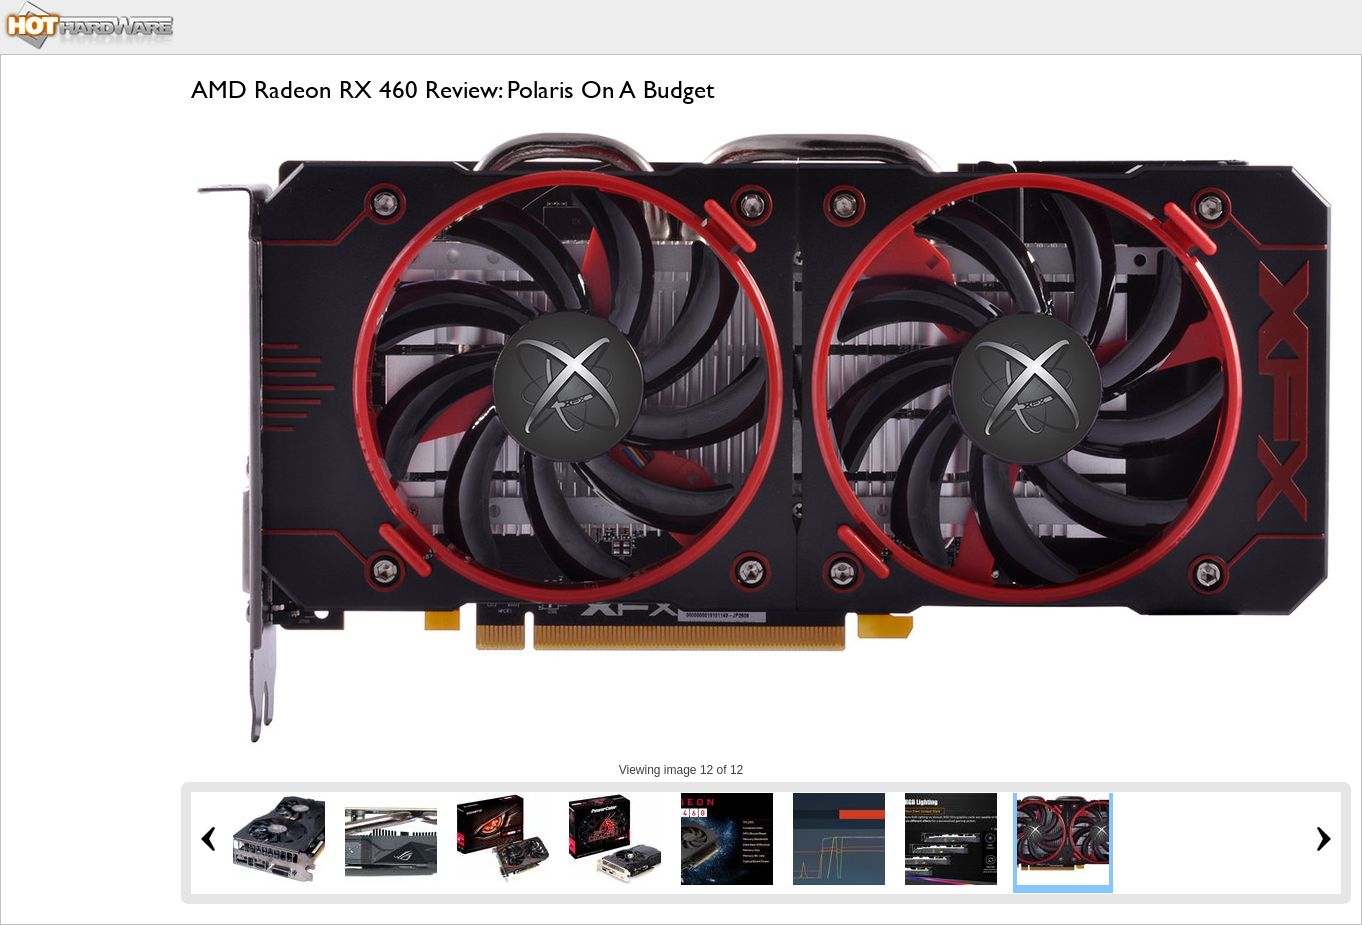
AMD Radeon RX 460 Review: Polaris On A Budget (452, 89)
